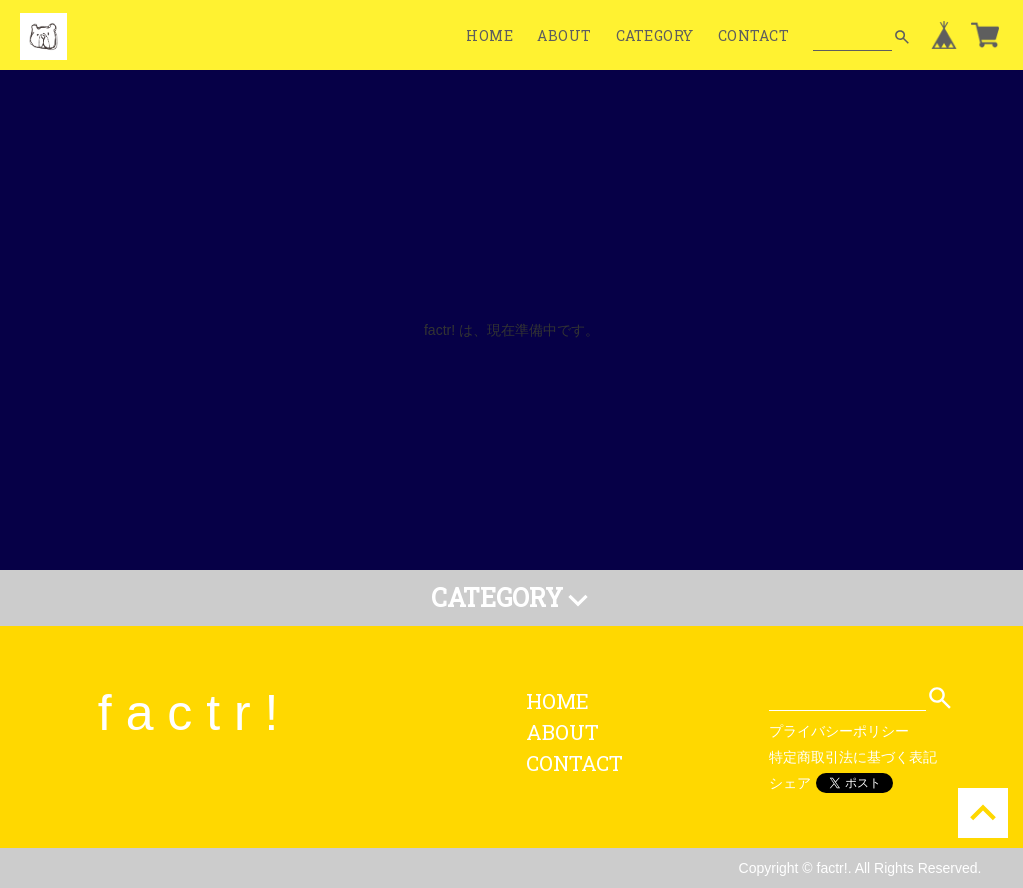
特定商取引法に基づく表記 (853, 757)
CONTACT (754, 35)
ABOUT (564, 35)
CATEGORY (655, 35)
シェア (790, 783)
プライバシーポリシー (839, 731)
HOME (489, 35)
